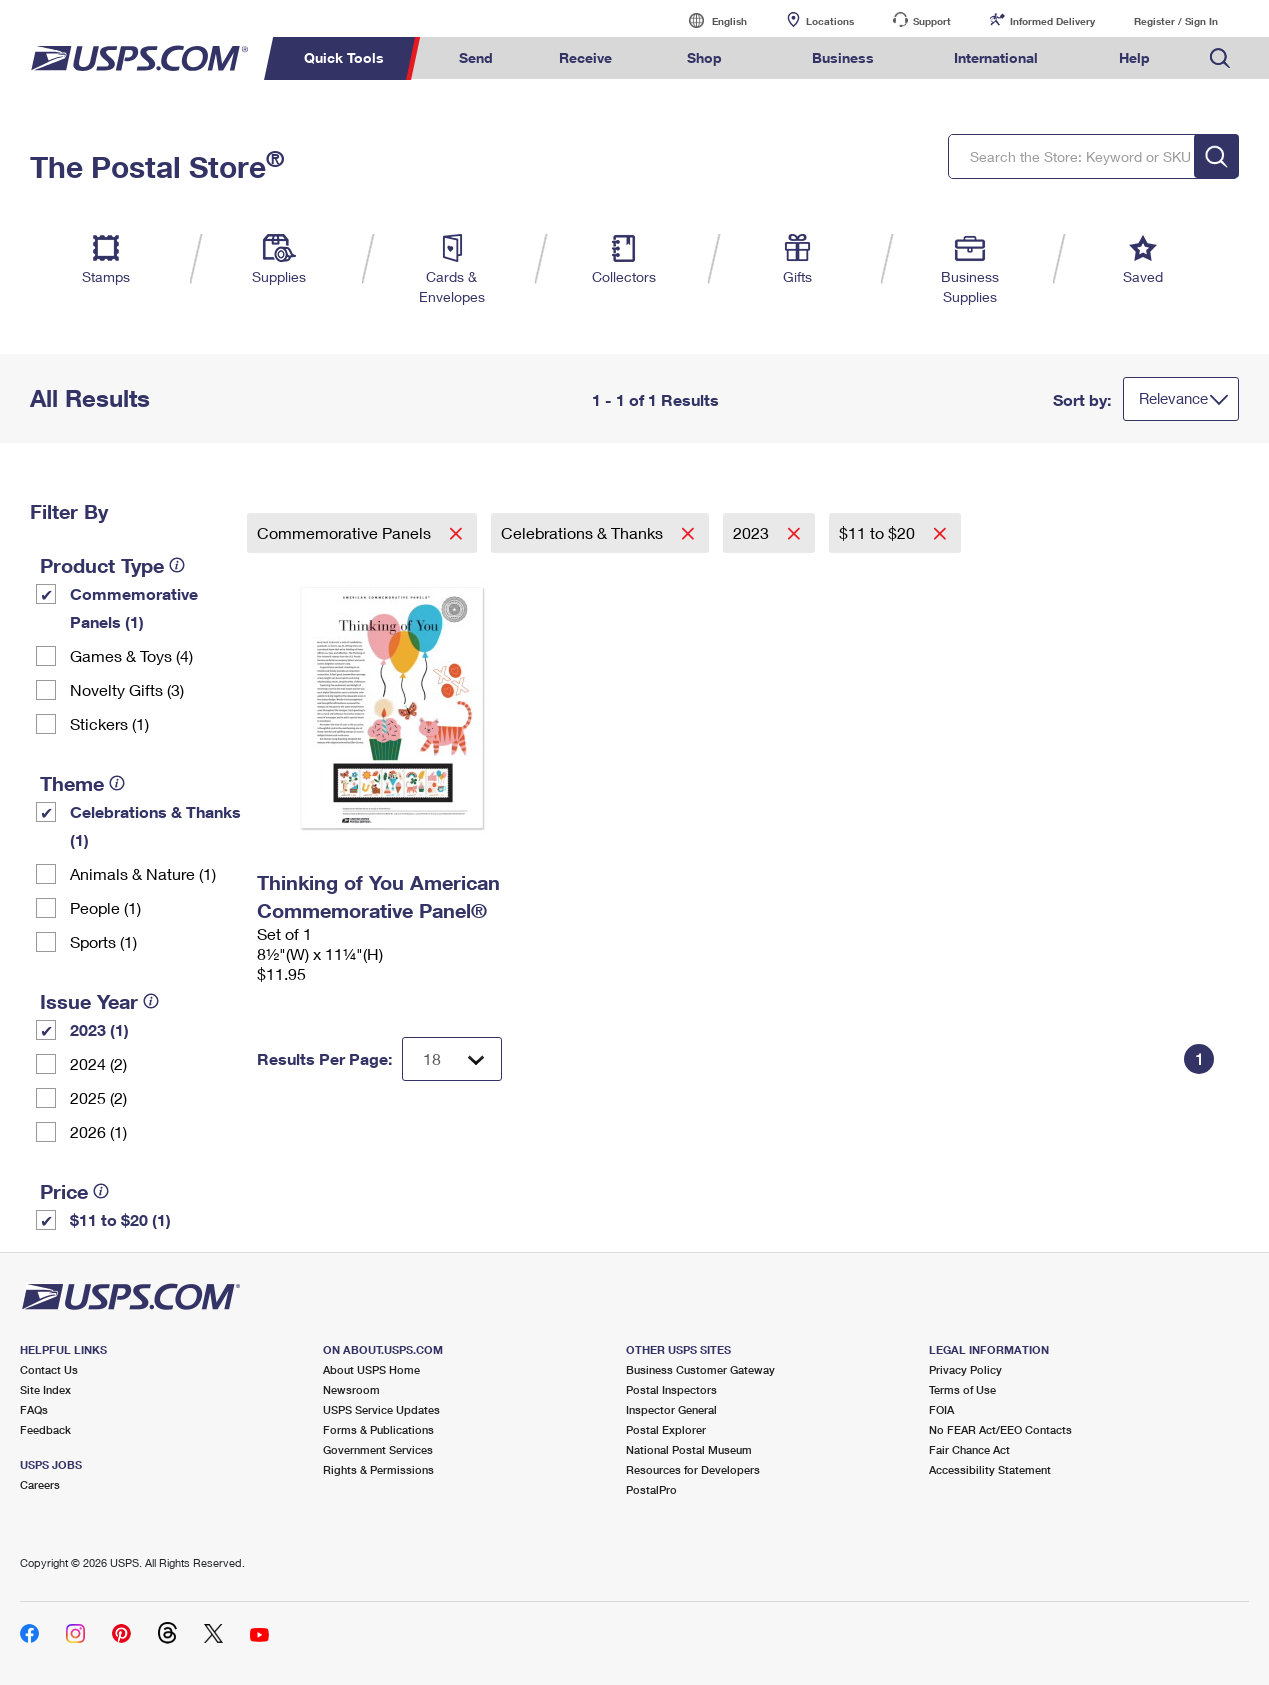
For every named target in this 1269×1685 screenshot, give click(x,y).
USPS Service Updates (381, 1409)
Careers (40, 1484)
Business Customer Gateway (700, 1369)
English (709, 20)
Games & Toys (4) (131, 655)
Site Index (45, 1389)
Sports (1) (103, 941)
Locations (830, 21)
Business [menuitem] (843, 57)
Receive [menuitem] (585, 57)
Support (932, 21)
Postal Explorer (666, 1429)
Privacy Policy (965, 1369)
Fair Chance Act (969, 1449)
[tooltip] (177, 565)
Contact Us (49, 1369)
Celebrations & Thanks (584, 532)
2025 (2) (98, 1097)
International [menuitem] (996, 57)
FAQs (34, 1409)
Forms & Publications (378, 1429)
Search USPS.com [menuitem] (1220, 58)
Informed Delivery (1052, 21)
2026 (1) (98, 1131)
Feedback (45, 1429)
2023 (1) (99, 1029)
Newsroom (351, 1389)
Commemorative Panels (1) (134, 607)
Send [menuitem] (476, 57)
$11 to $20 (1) (120, 1219)
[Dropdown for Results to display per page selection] (452, 1059)
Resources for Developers (693, 1469)
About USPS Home (371, 1369)
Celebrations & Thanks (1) (155, 825)
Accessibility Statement (990, 1469)
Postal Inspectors (671, 1389)
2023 (753, 532)
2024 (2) (98, 1063)
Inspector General (671, 1409)
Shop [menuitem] (704, 57)
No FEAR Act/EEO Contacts (1000, 1429)
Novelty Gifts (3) (127, 689)
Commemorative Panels (346, 532)
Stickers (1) (109, 723)
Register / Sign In (1176, 21)
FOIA (941, 1409)
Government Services (378, 1449)
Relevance (1173, 398)
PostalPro (651, 1489)
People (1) (105, 907)
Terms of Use (962, 1389)
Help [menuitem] (1134, 57)
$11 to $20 (879, 532)
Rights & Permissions (378, 1469)
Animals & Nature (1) (143, 873)
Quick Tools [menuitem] (344, 57)
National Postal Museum (689, 1449)
